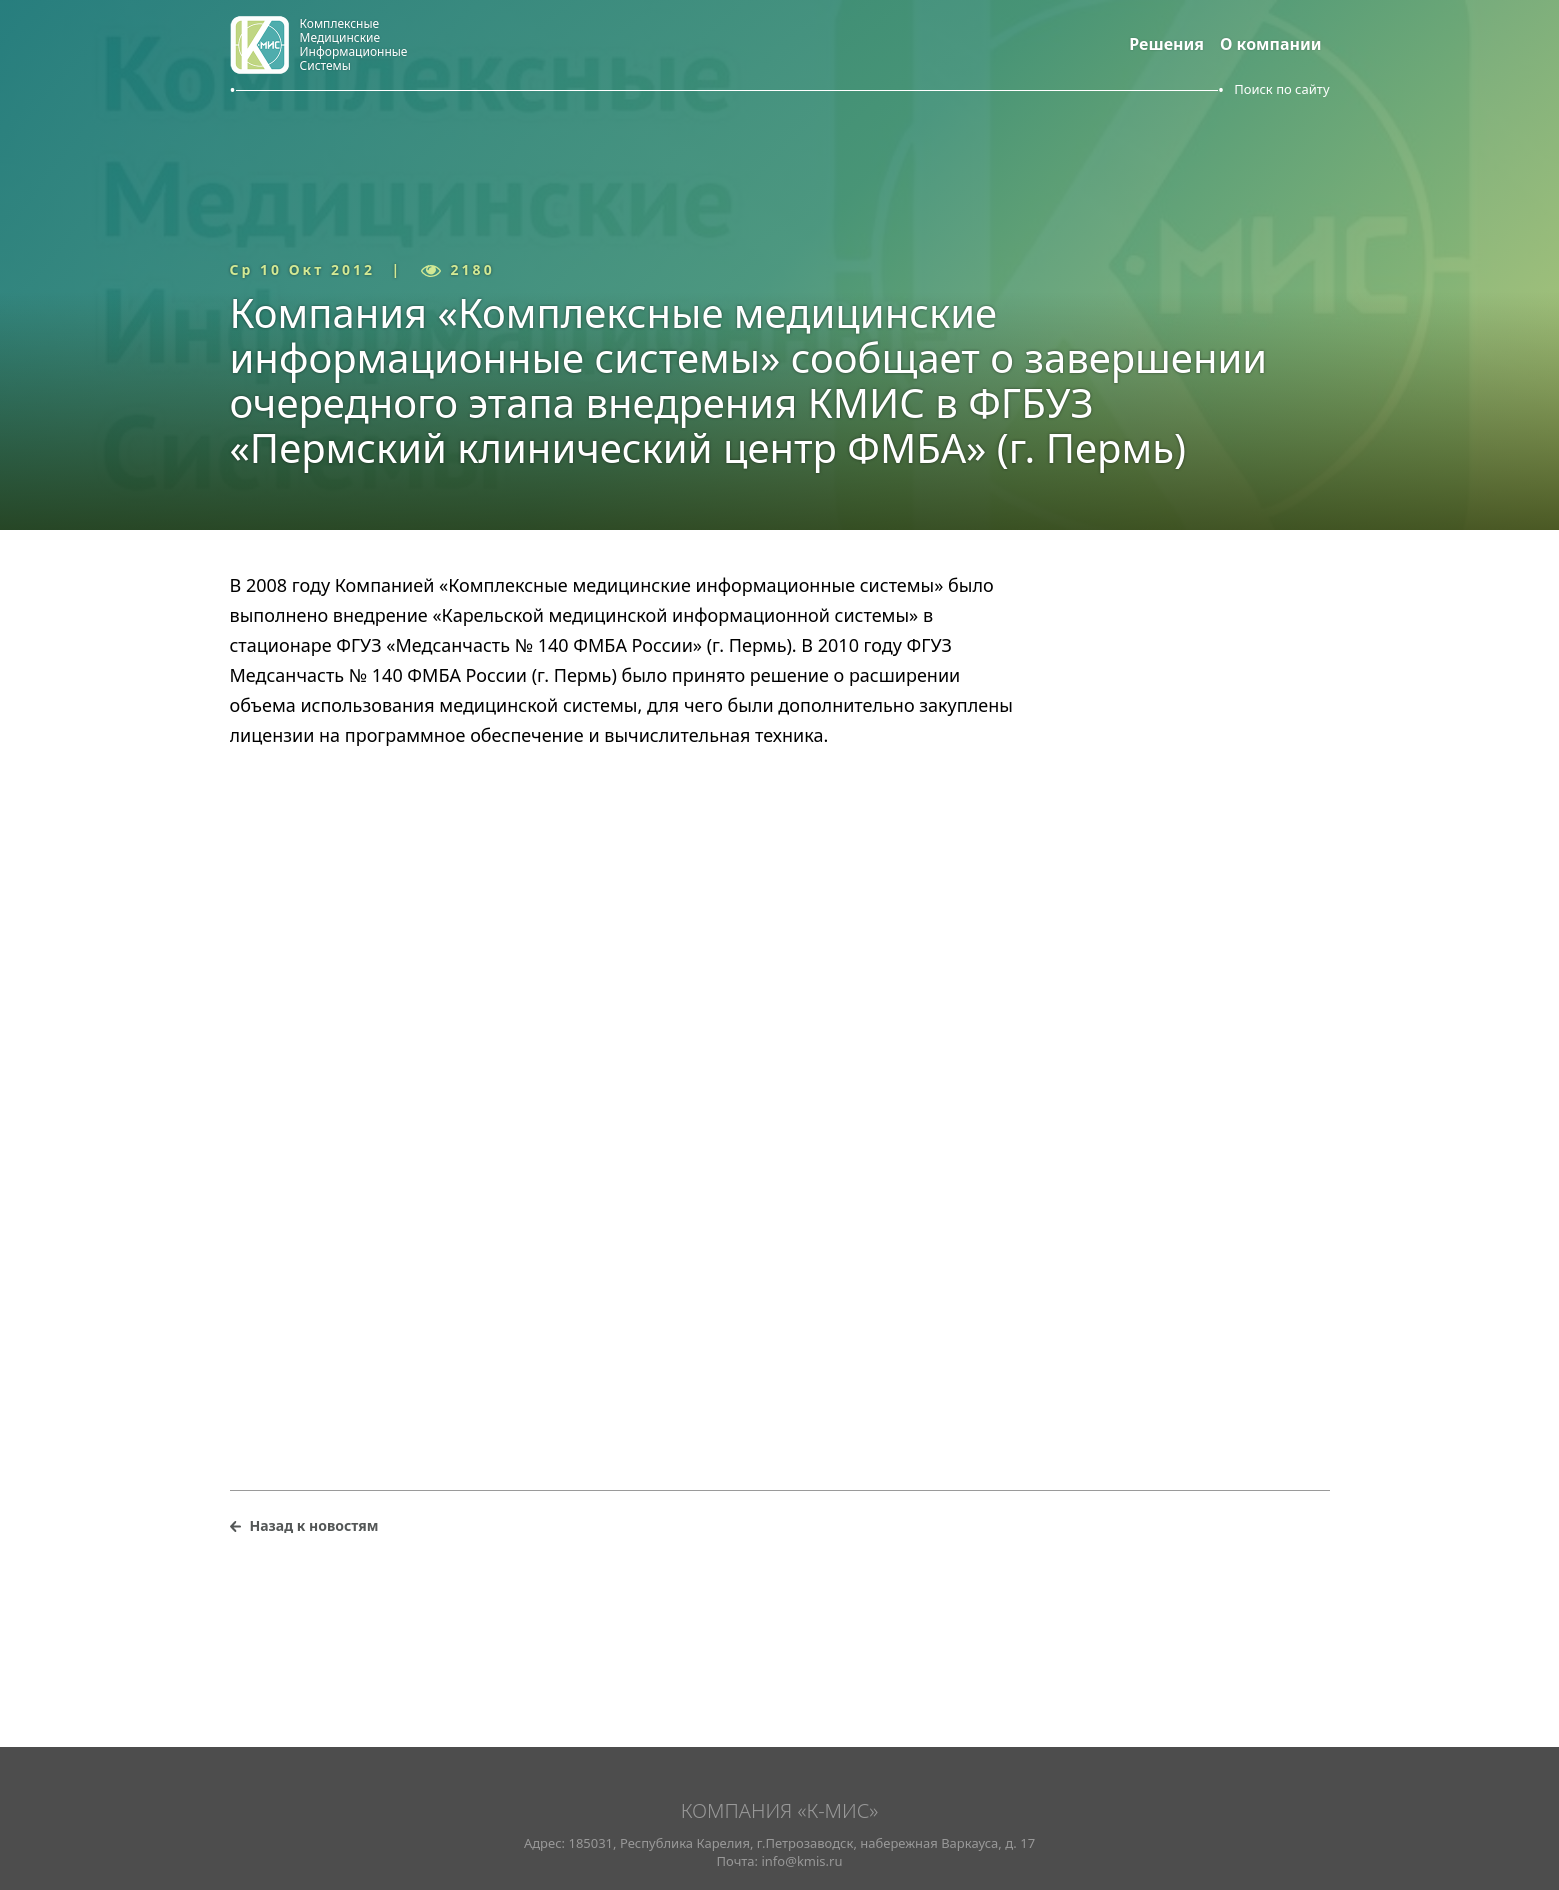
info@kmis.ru (801, 1861)
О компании (1270, 44)
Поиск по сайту (1281, 89)
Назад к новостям (314, 1525)
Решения (1166, 44)
